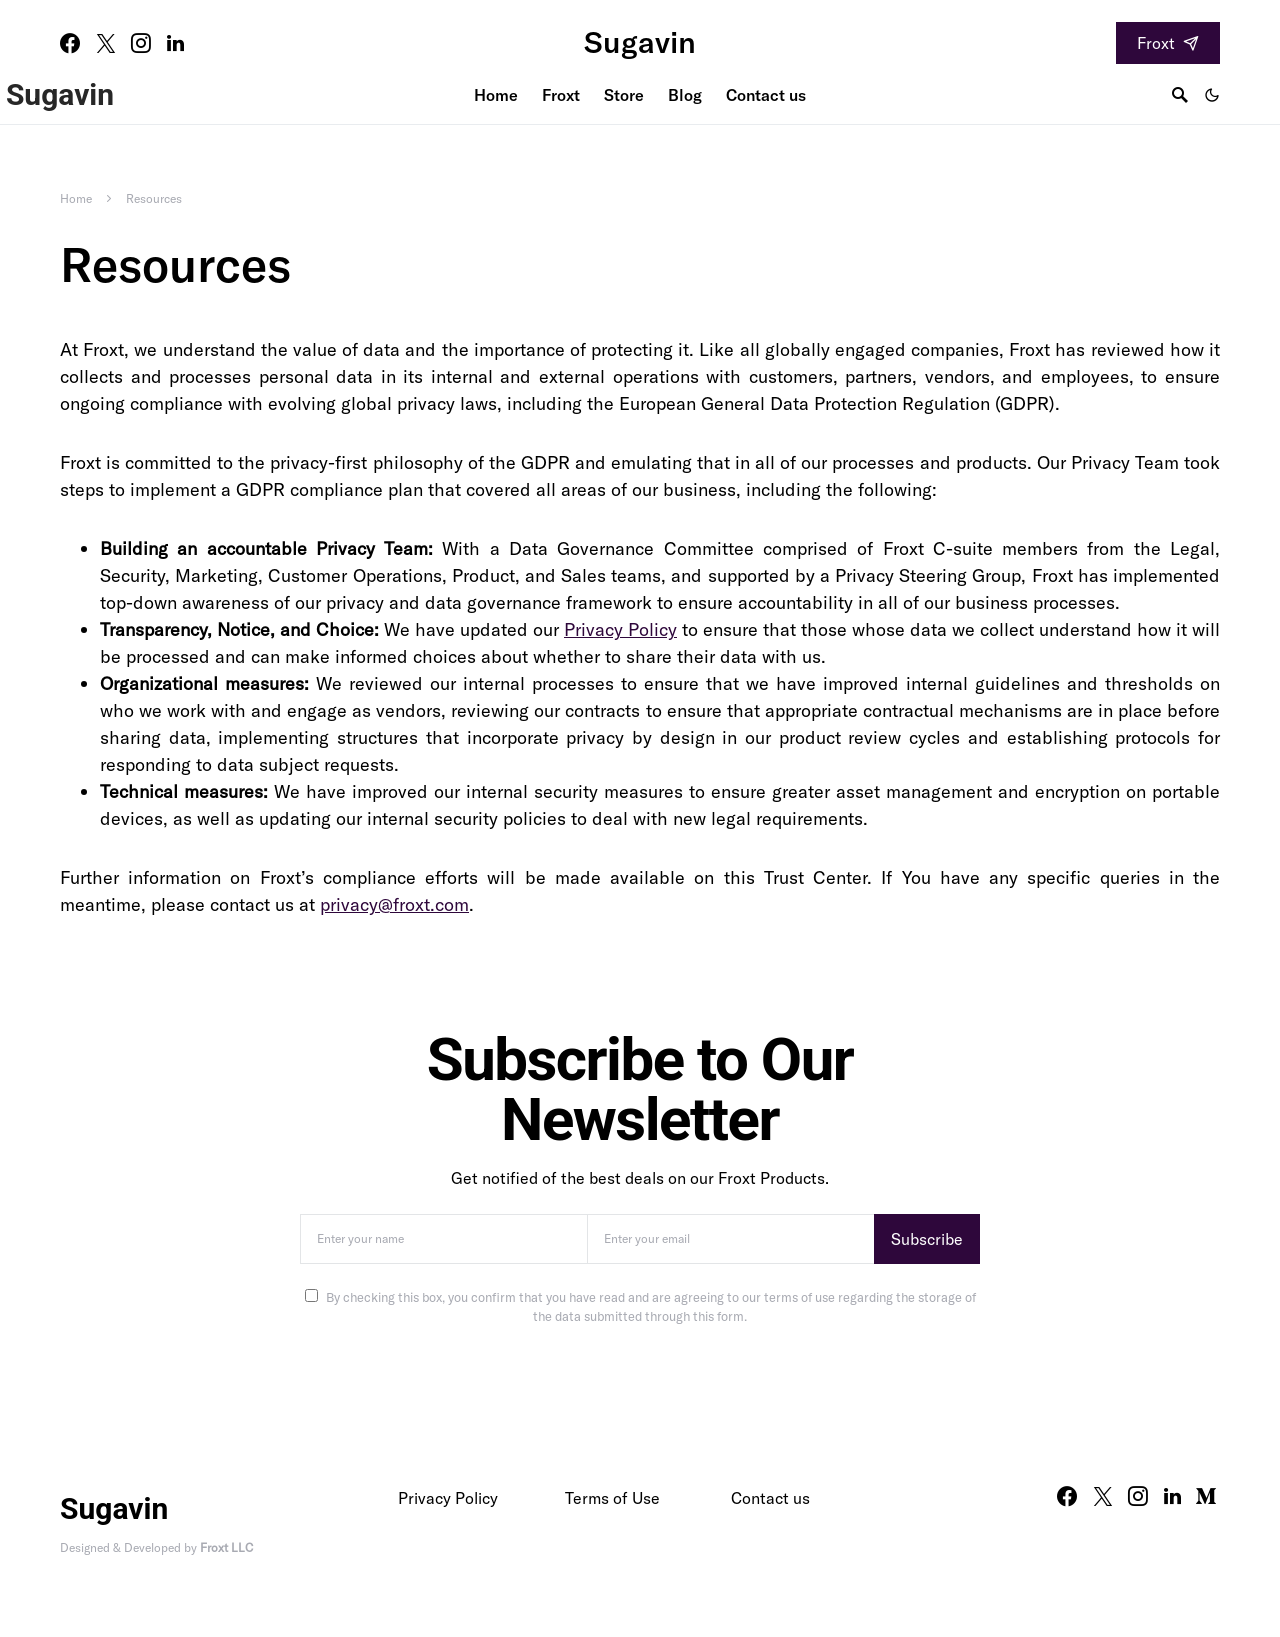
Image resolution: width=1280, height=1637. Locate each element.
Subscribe (927, 1239)
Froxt (1168, 43)
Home (76, 198)
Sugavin (640, 42)
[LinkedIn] (175, 43)
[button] (1212, 95)
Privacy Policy (620, 629)
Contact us (770, 1498)
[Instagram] (141, 43)
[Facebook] (70, 43)
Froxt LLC (226, 1547)
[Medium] (1206, 1496)
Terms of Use (612, 1498)
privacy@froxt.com (394, 904)
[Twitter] (106, 43)
